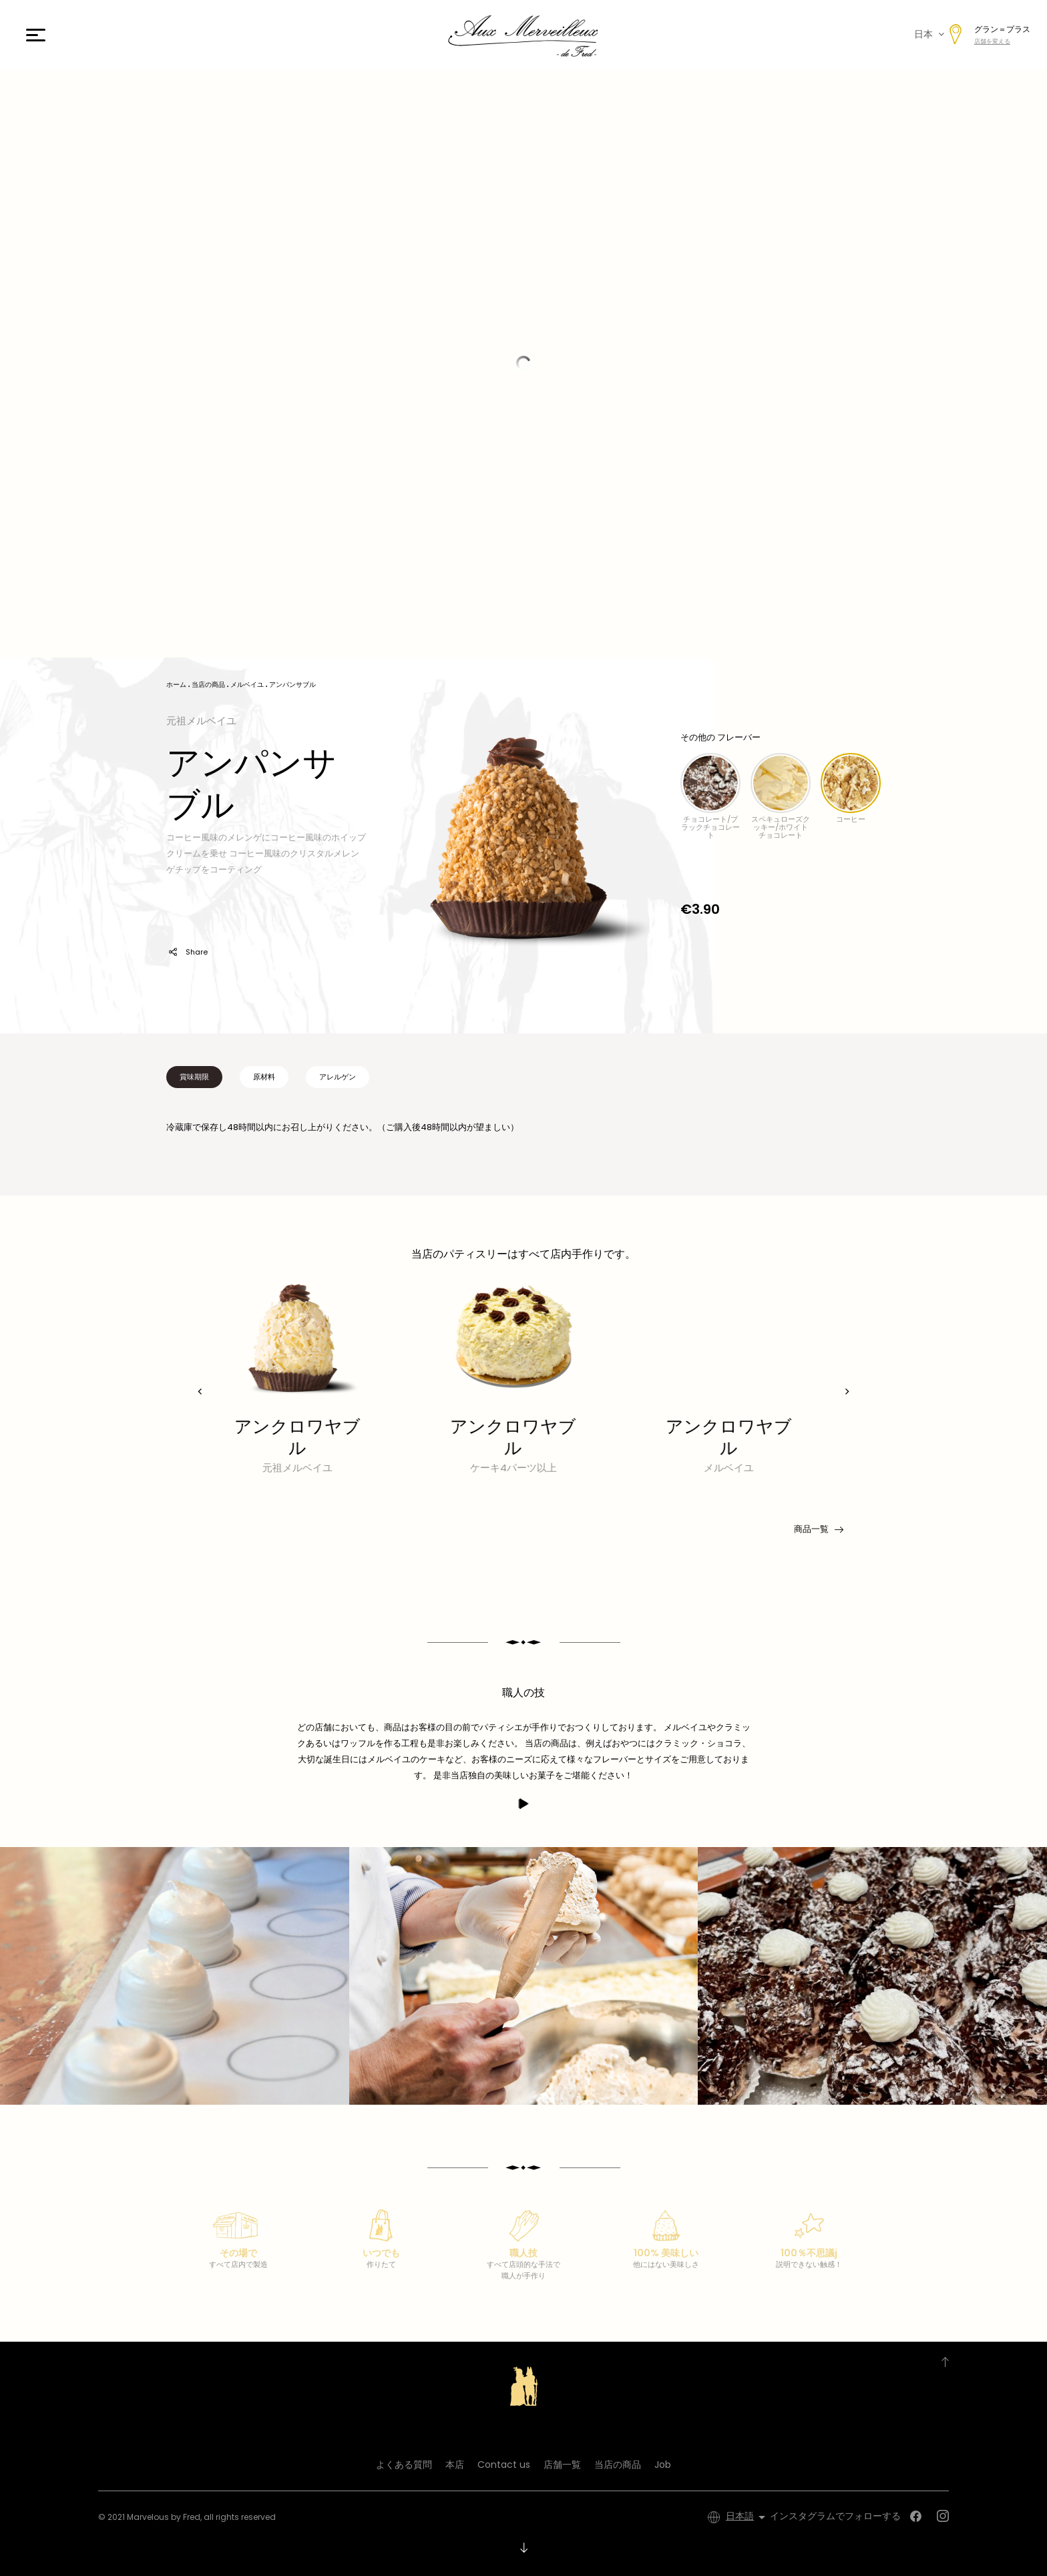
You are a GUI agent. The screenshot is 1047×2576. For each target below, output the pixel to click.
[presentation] (200, 1391)
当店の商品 (617, 2464)
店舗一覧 (562, 2464)
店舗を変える (992, 41)
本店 (454, 2464)
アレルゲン (337, 1076)
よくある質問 (404, 2464)
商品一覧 (817, 1529)
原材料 (264, 1076)
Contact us (503, 2464)
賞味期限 (194, 1076)
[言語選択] (748, 2517)
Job (662, 2464)
